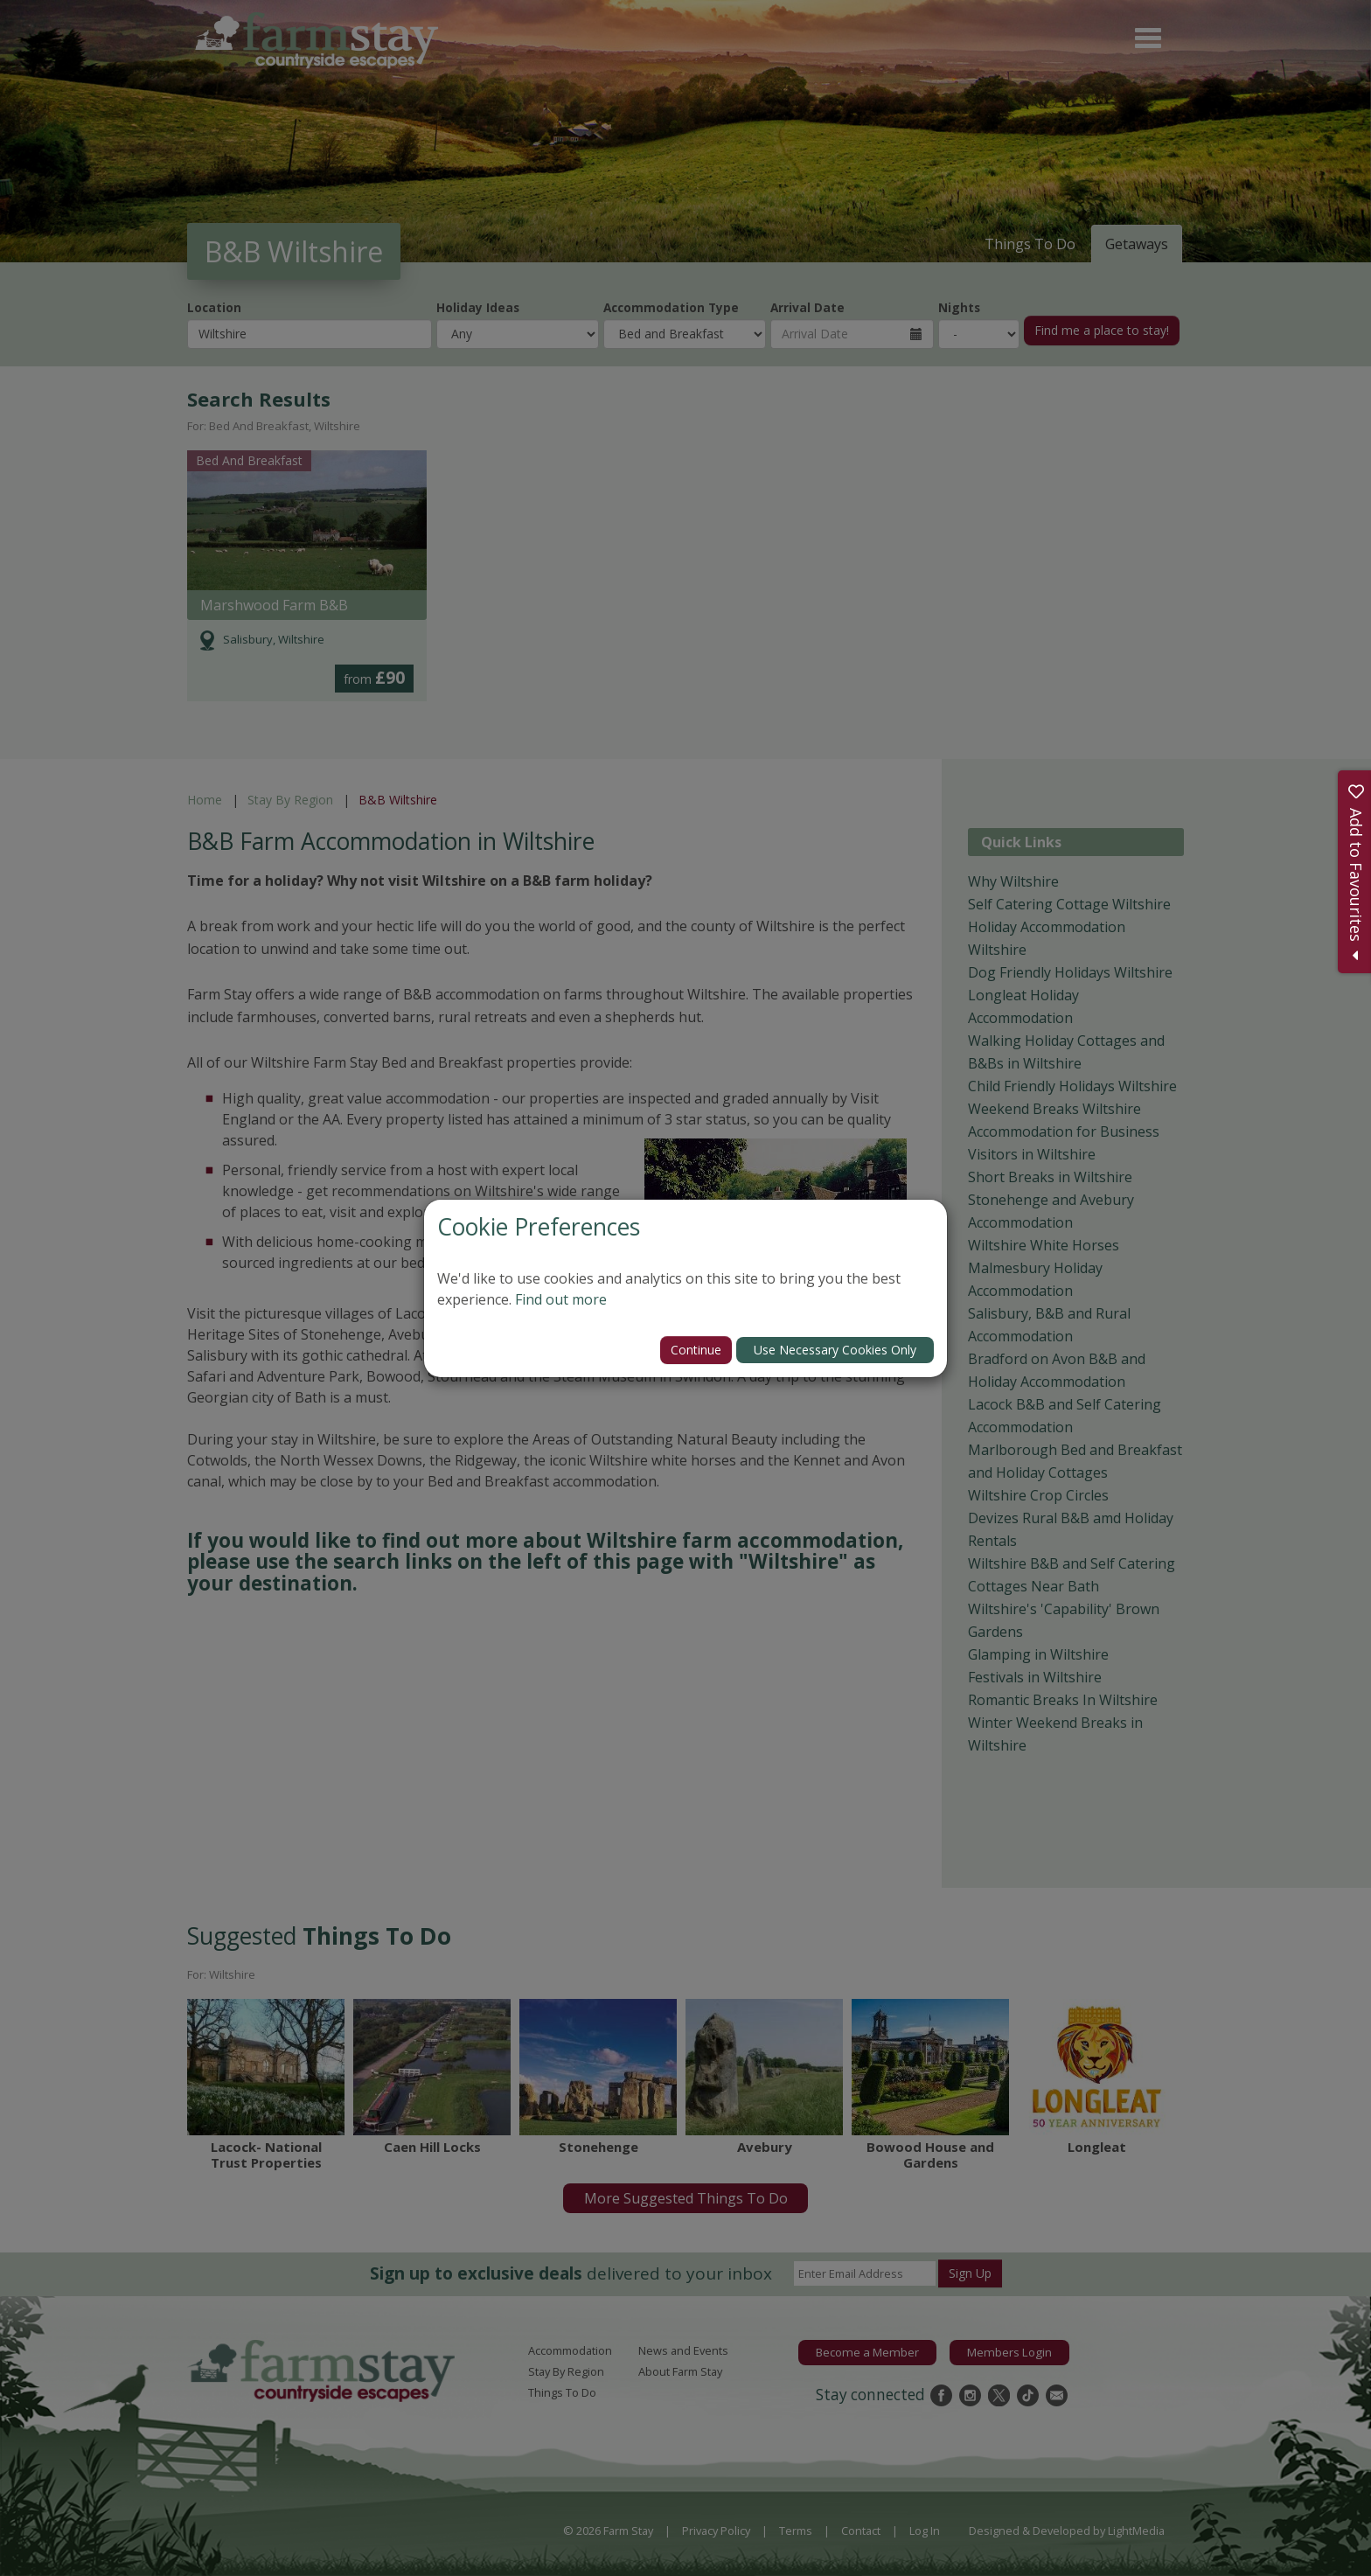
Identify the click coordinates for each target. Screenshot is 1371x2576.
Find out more (561, 1299)
